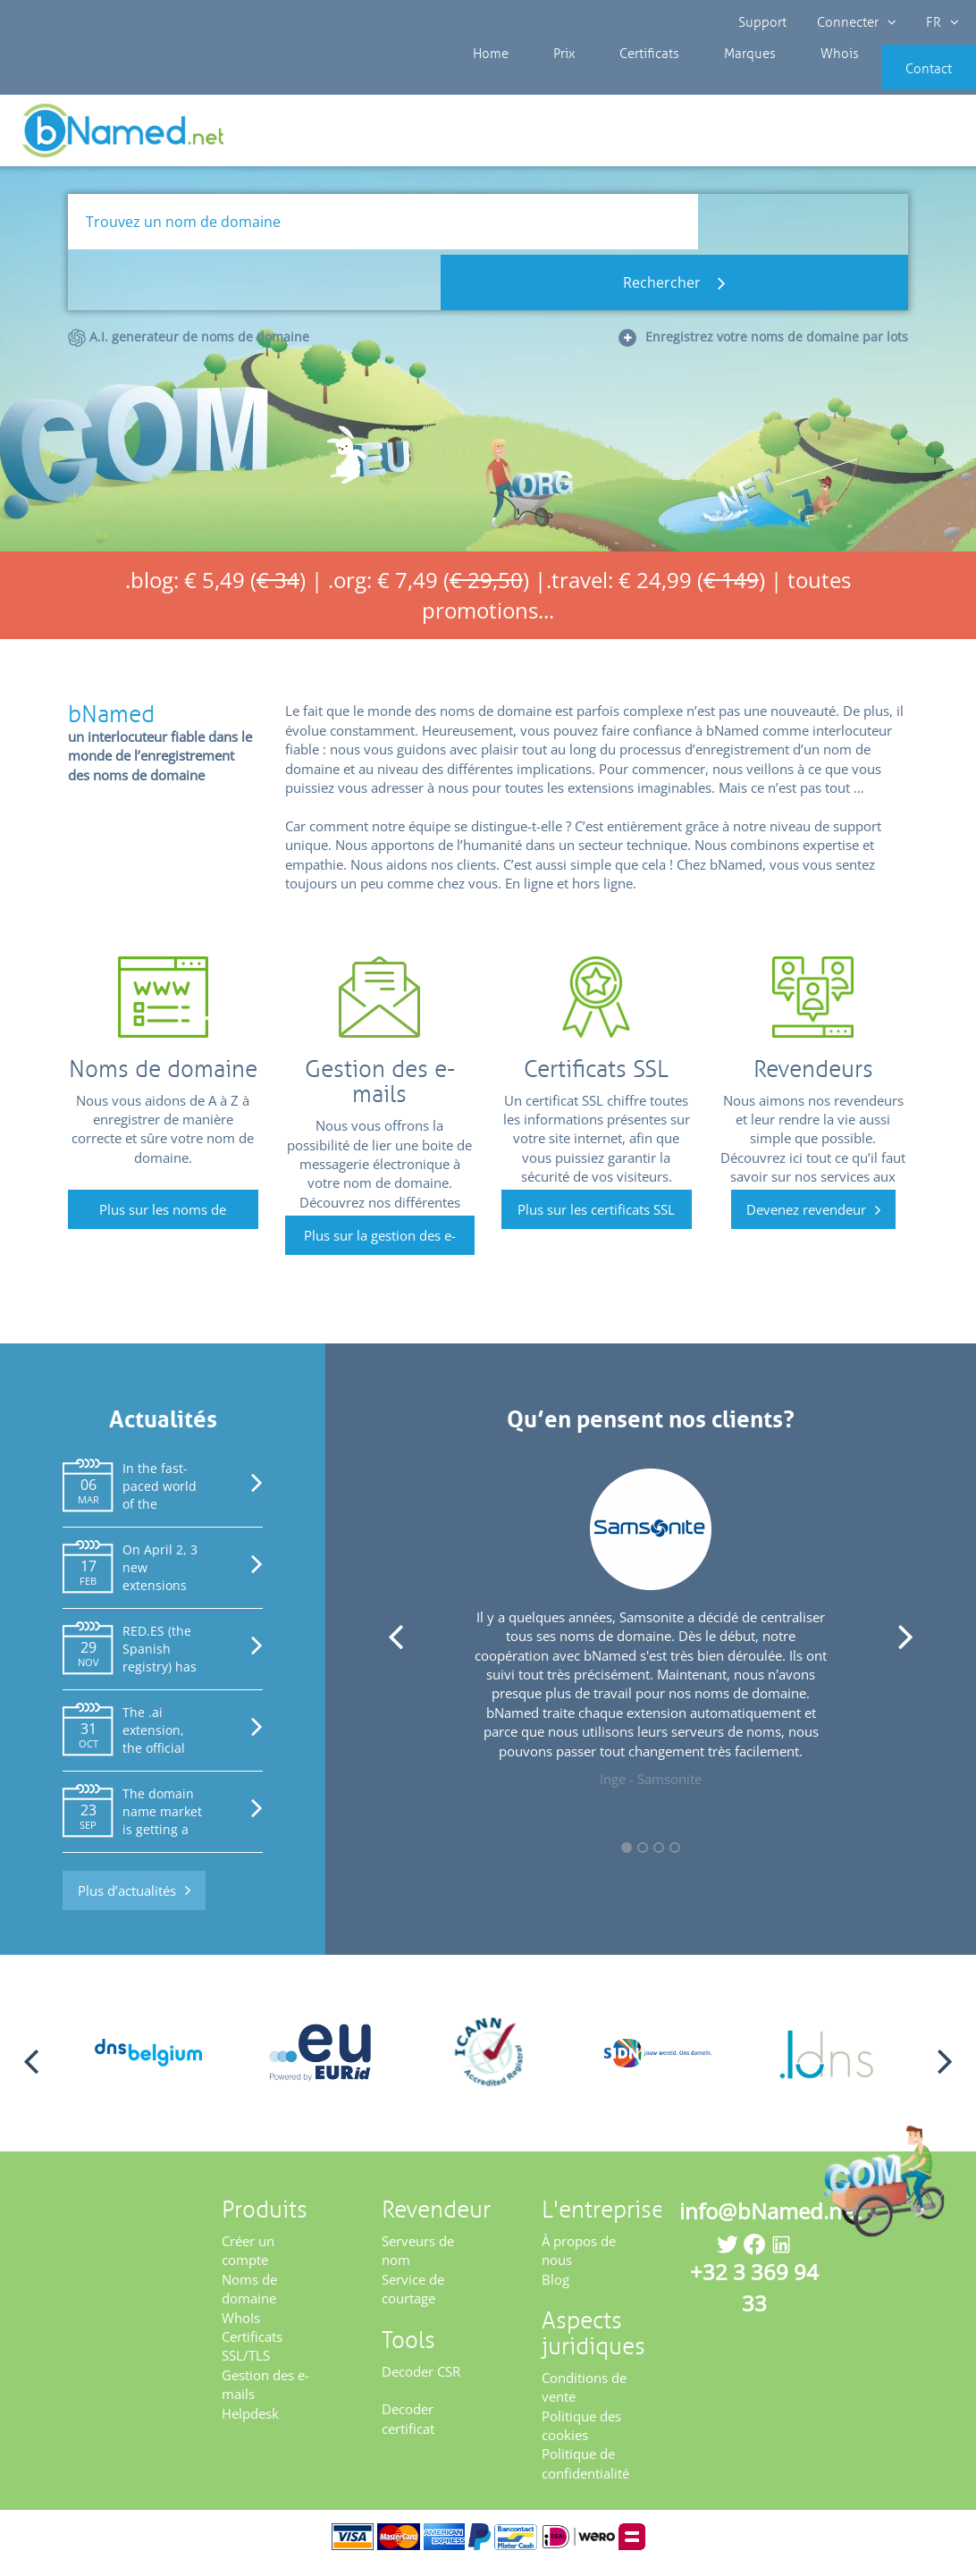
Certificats (618, 80)
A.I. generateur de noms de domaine (188, 288)
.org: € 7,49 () (428, 591)
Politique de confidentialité (585, 2475)
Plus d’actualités (127, 1902)
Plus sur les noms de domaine (162, 1226)
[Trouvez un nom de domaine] (383, 233)
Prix (547, 80)
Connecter (854, 22)
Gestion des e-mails (265, 2396)
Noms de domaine (249, 2300)
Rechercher (803, 233)
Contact (902, 80)
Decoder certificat (408, 2430)
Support (763, 22)
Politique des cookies (581, 2437)
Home (488, 80)
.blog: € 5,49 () (215, 591)
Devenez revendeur (806, 1221)
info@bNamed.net (770, 2222)
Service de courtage (413, 2300)
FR (937, 22)
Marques (704, 80)
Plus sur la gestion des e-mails (380, 1252)
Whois (779, 80)
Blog (555, 2291)
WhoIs (241, 2329)
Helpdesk (250, 2425)
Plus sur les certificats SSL (596, 1221)
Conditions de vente (584, 2398)
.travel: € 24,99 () (655, 591)
